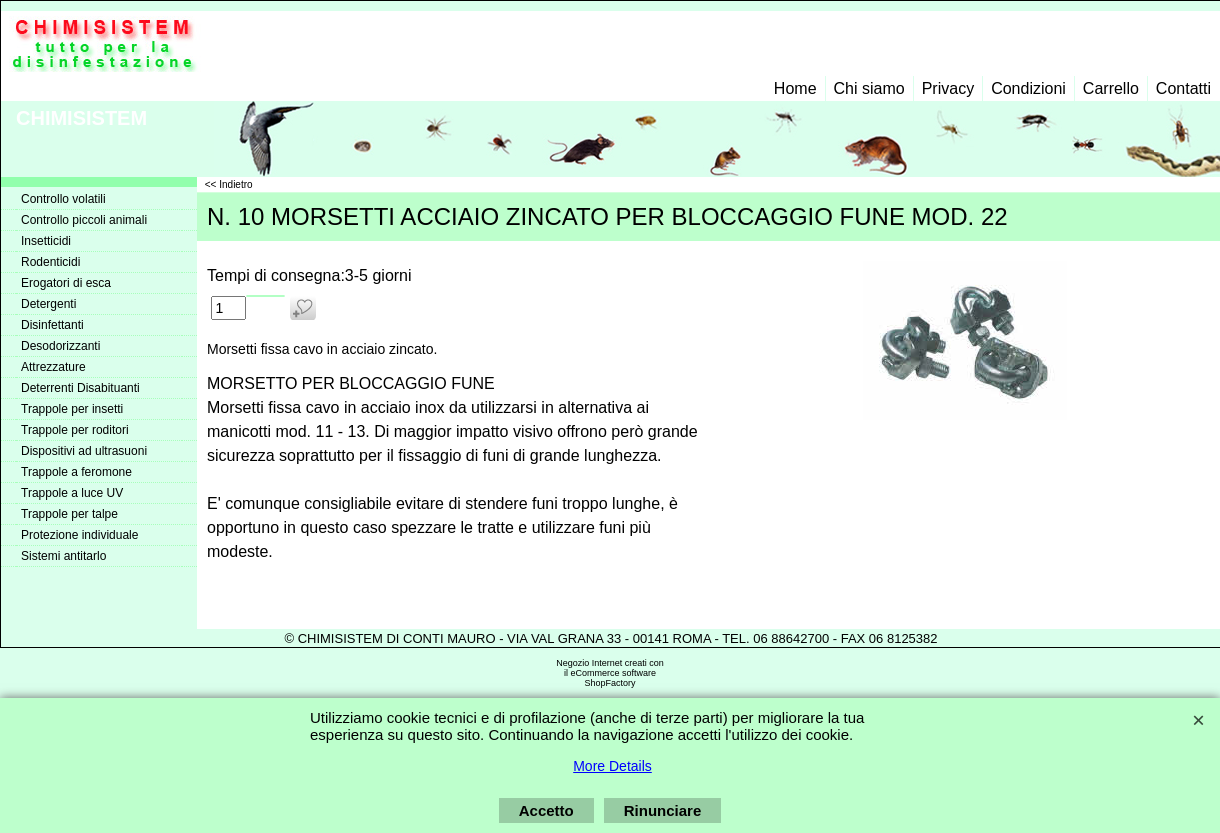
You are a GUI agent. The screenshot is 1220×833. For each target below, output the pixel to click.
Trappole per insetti (72, 409)
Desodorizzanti (60, 346)
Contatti (1183, 88)
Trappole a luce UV (72, 493)
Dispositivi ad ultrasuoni (84, 451)
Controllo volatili (63, 199)
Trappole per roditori (75, 430)
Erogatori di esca (66, 283)
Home (795, 88)
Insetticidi (46, 241)
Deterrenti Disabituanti (80, 388)
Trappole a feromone (76, 472)
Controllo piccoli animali (84, 220)
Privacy (948, 88)
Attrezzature (53, 367)
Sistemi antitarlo (63, 556)
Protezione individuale (79, 535)
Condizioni (1028, 88)
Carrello (1111, 88)
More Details (612, 766)
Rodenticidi (50, 262)
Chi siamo (869, 88)
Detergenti (48, 304)
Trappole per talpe (69, 514)
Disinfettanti (52, 325)
